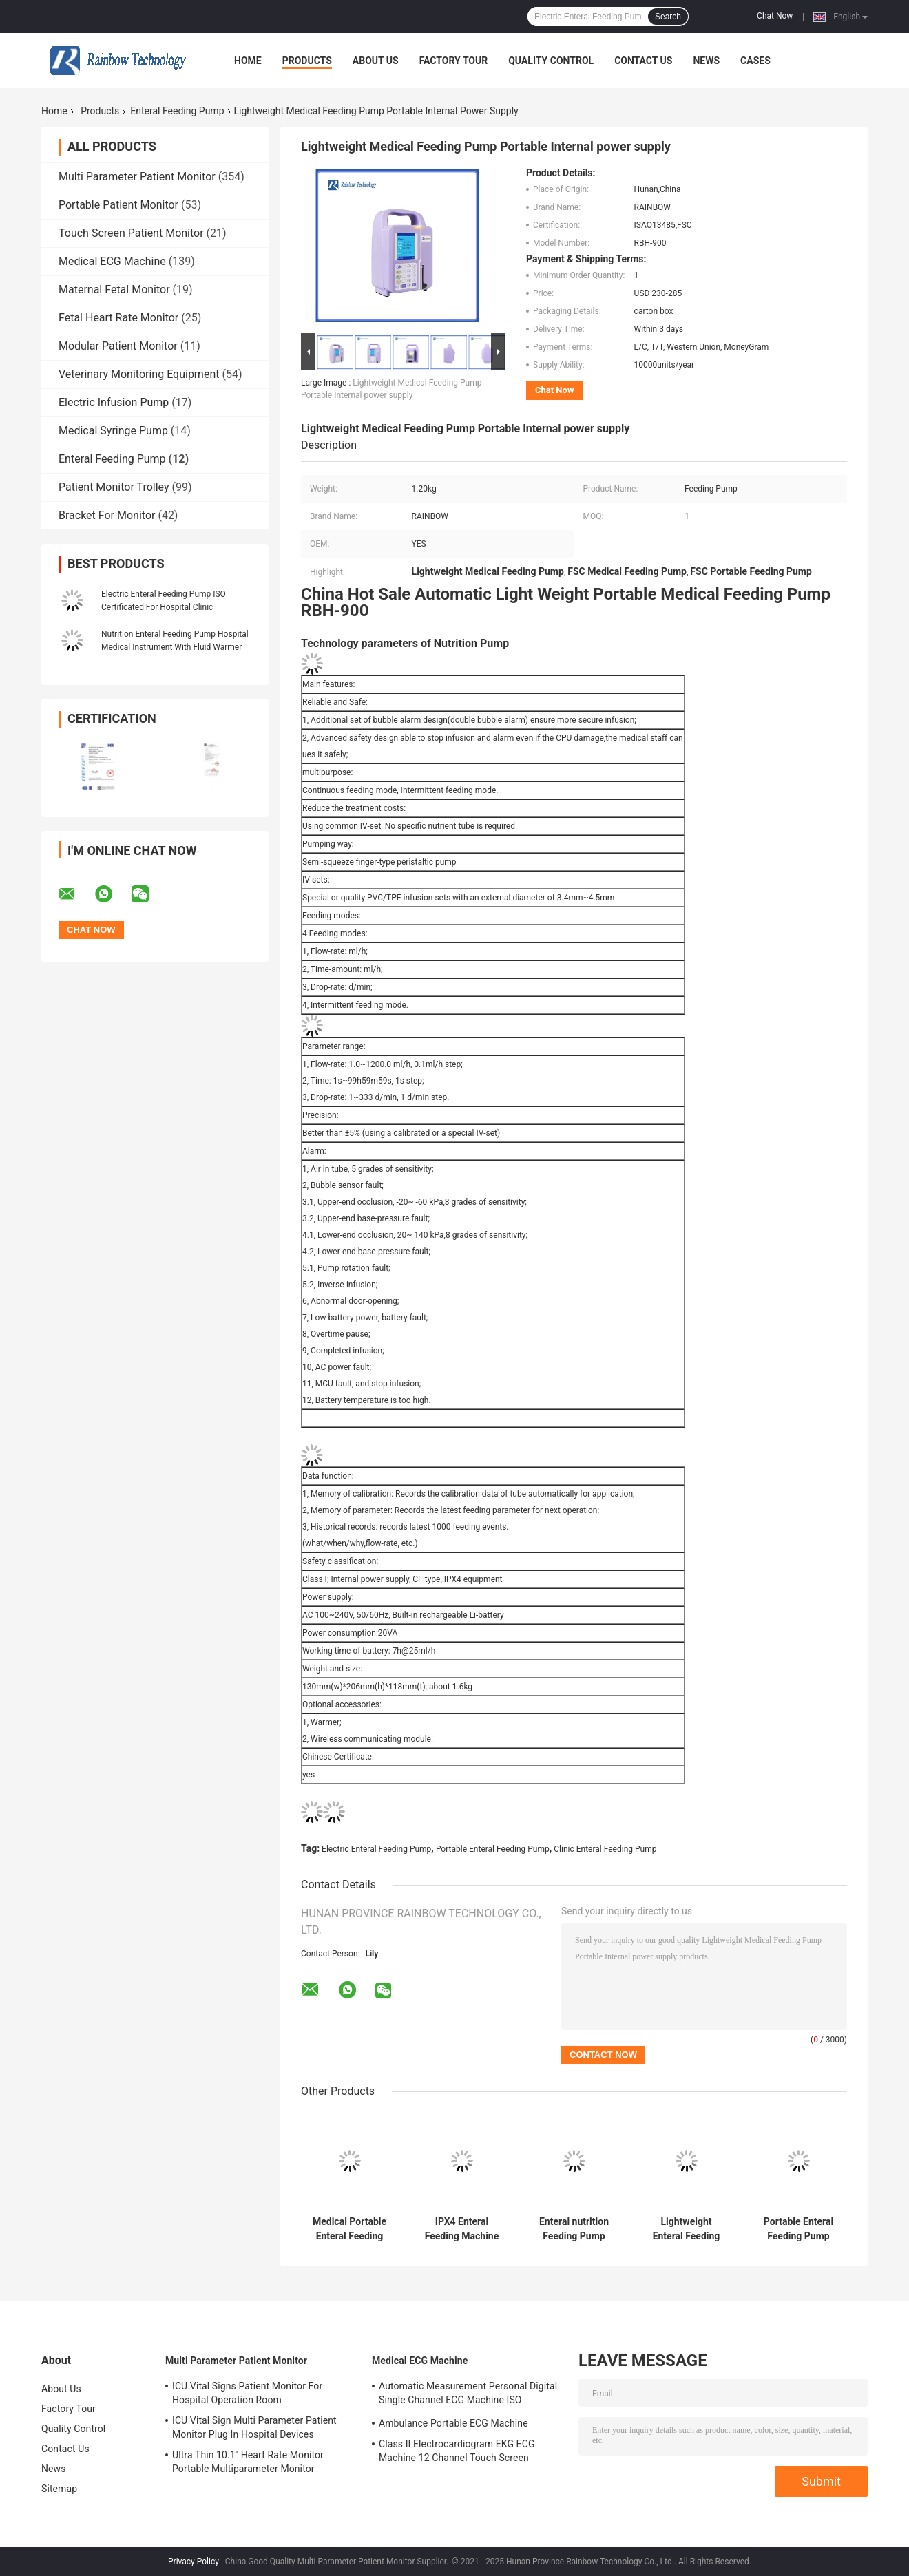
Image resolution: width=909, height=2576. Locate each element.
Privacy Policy (193, 2561)
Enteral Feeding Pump (177, 110)
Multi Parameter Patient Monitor (137, 176)
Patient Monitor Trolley (114, 487)
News (706, 60)
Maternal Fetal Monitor (114, 289)
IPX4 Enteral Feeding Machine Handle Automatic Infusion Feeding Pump (462, 2229)
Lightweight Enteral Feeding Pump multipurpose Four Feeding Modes (686, 2229)
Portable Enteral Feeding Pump (493, 1849)
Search (668, 16)
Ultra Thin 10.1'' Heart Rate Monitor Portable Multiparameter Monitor (248, 2461)
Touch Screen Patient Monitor (131, 233)
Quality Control (551, 60)
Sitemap (59, 2488)
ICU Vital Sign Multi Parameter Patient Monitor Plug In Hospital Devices (254, 2427)
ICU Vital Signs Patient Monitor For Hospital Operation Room (247, 2392)
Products (307, 60)
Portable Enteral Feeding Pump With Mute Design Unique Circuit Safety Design (798, 2229)
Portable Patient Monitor (118, 204)
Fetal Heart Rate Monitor (118, 317)
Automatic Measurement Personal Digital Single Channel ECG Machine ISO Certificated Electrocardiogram (468, 2394)
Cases (755, 60)
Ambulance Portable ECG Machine (453, 2423)
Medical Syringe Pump (113, 430)
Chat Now (775, 16)
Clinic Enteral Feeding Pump (605, 1849)
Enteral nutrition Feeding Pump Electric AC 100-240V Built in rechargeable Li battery (574, 2229)
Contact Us (643, 60)
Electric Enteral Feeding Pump (376, 1849)
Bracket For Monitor (107, 515)
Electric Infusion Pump (114, 402)
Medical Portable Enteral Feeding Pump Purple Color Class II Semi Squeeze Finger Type (349, 2229)
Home (248, 60)
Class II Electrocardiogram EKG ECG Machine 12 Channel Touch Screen (457, 2450)
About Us (376, 60)
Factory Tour (453, 60)
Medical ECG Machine (112, 261)
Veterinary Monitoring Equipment (139, 374)
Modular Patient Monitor (118, 345)
